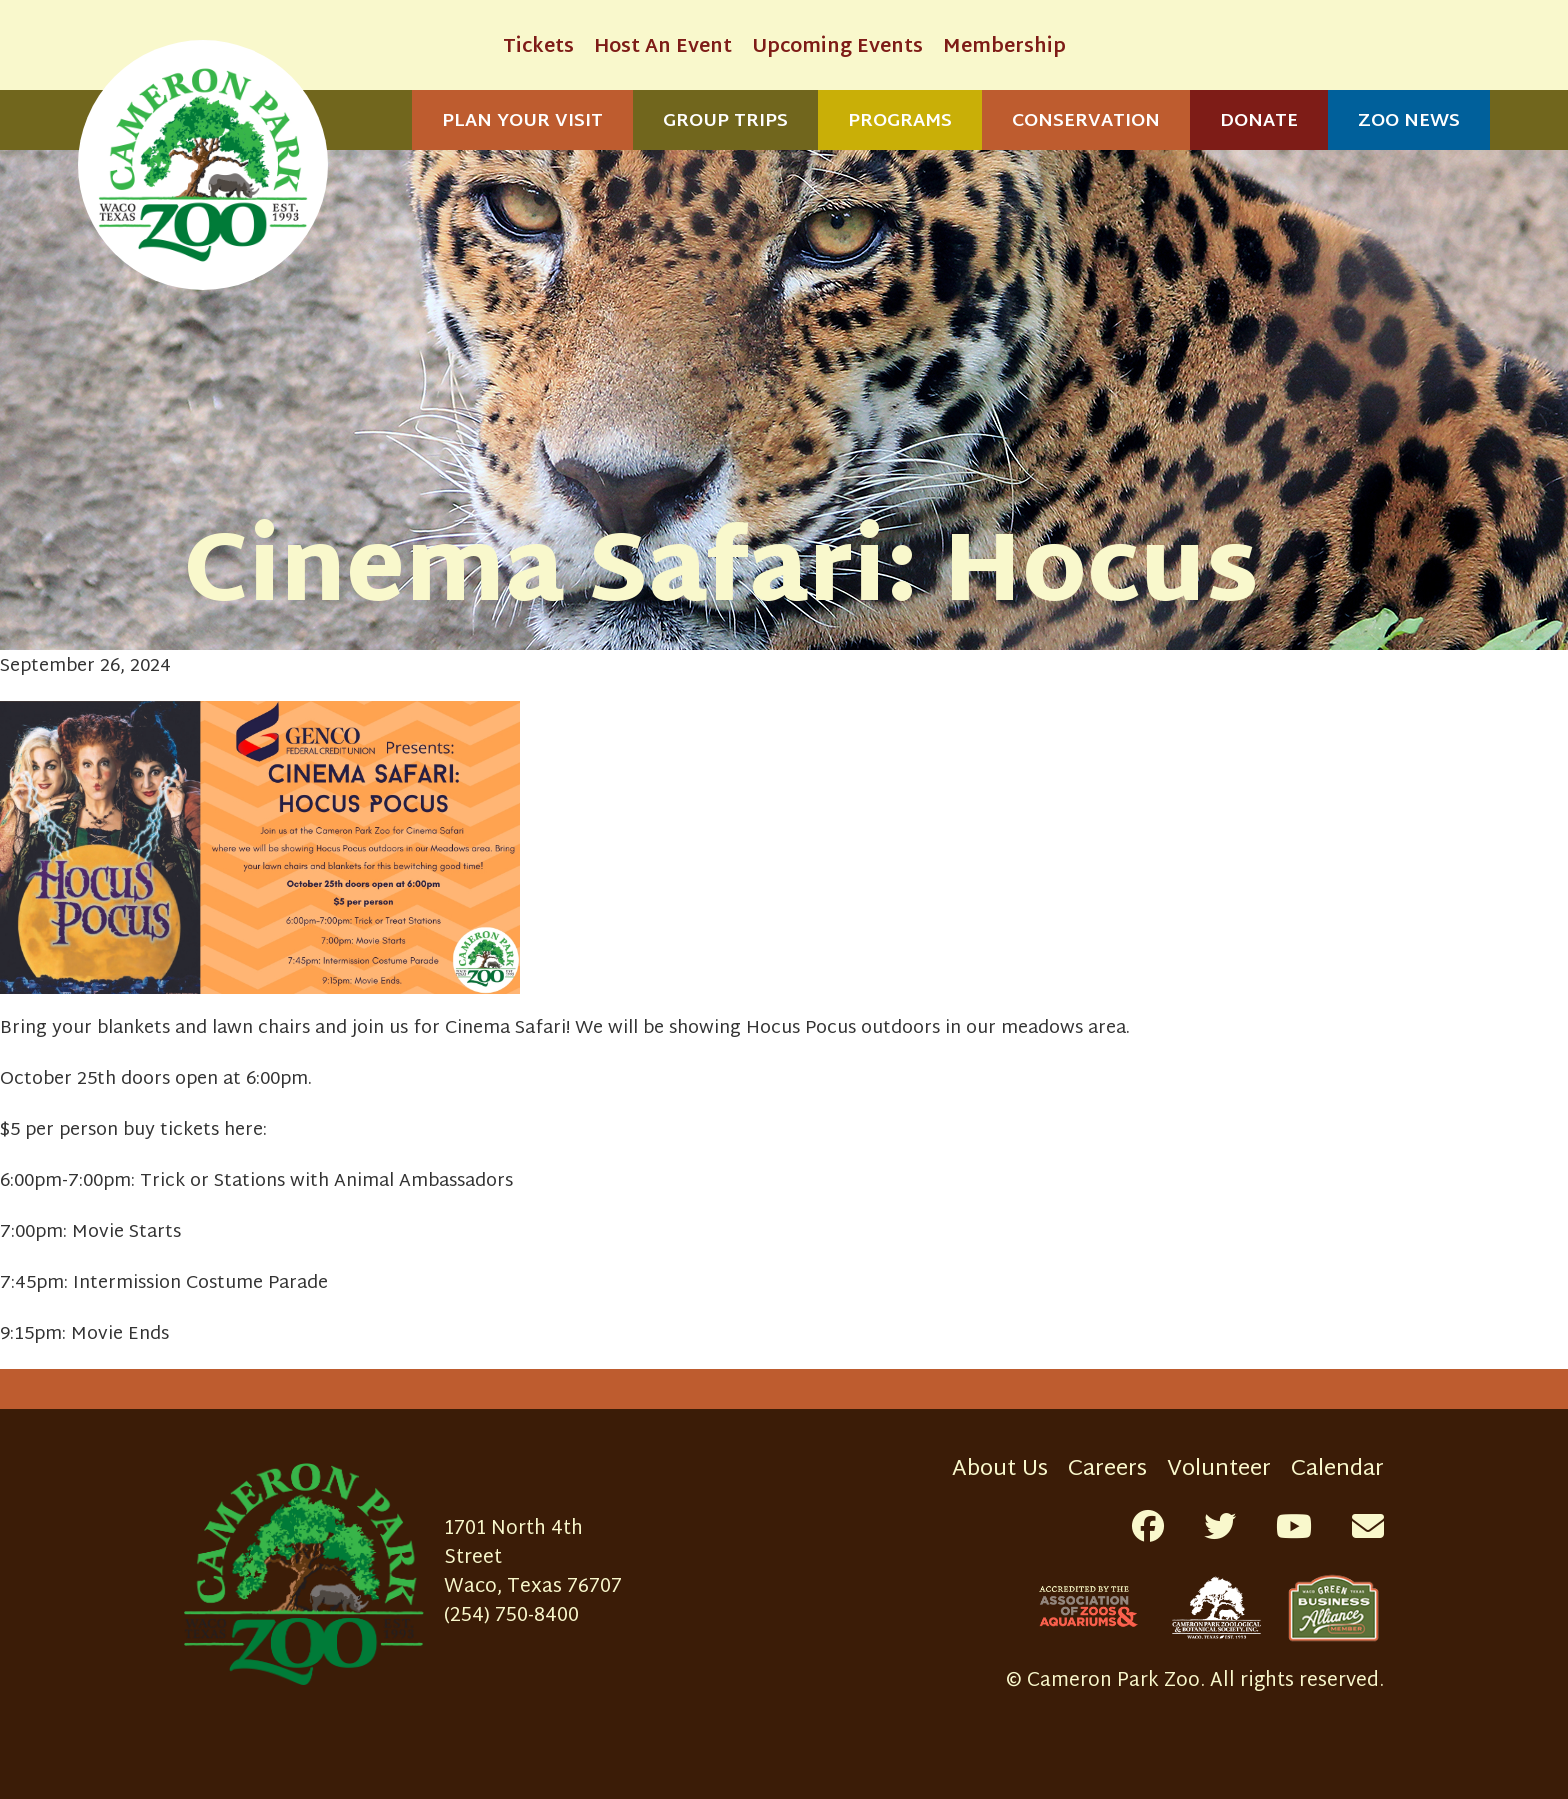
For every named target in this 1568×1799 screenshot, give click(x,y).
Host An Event (663, 47)
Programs (900, 121)
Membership (1004, 47)
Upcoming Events (837, 47)
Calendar (1337, 1469)
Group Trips (725, 121)
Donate (1259, 121)
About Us (1000, 1469)
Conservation (1086, 121)
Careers (1107, 1469)
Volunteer (1219, 1469)
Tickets (538, 47)
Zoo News (1409, 121)
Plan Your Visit (522, 121)
